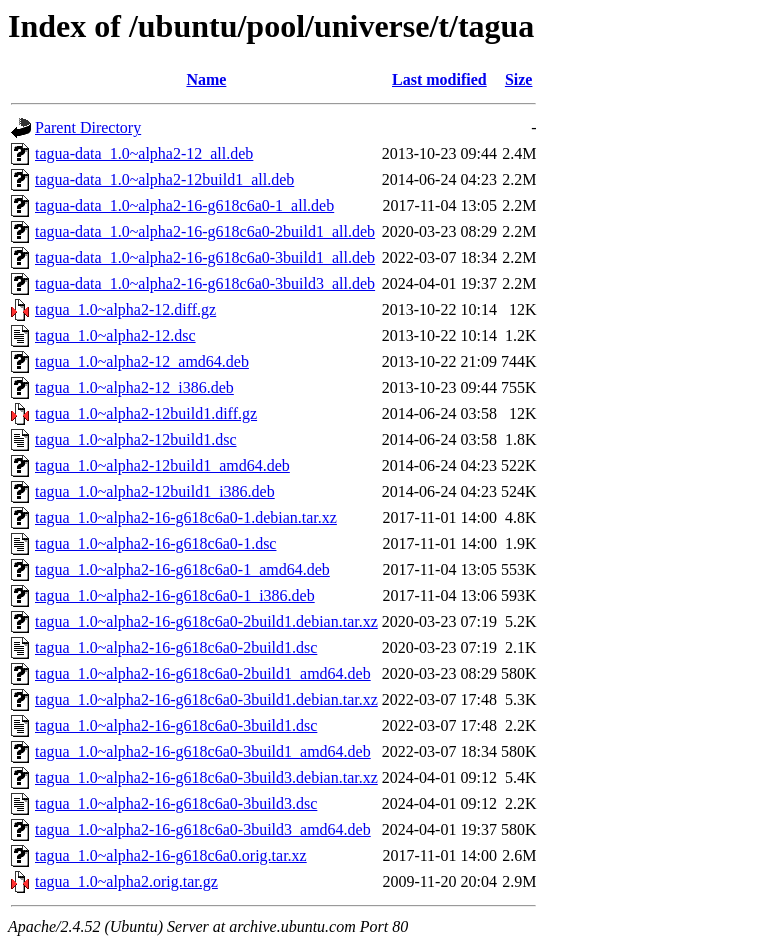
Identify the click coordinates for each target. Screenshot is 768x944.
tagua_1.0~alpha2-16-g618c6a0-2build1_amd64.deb (203, 673)
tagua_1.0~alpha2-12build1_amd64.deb (162, 465)
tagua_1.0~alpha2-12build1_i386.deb (155, 491)
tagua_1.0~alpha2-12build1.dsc (136, 439)
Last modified (439, 79)
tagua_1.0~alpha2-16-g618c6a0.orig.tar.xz (171, 855)
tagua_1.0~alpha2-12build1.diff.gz (146, 413)
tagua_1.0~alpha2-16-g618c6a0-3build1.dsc (176, 725)
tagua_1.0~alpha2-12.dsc (115, 335)
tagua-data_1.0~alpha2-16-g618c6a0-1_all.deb (184, 205)
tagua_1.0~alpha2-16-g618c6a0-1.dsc (155, 543)
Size (519, 79)
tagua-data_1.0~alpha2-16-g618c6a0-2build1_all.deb (205, 231)
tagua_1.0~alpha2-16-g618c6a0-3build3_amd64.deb (203, 829)
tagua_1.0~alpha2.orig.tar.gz (126, 881)
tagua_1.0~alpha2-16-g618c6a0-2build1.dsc (176, 647)
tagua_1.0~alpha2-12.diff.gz (125, 309)
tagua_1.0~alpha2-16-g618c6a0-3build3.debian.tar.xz (206, 777)
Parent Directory (88, 127)
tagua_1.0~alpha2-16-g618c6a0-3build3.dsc (176, 803)
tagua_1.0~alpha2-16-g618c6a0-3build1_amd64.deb (203, 751)
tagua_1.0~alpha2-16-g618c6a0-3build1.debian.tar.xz (206, 699)
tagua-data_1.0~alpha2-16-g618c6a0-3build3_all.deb (205, 283)
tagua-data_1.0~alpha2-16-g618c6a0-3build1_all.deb (205, 257)
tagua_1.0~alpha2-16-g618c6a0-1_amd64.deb (182, 569)
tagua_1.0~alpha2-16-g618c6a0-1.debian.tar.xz (186, 517)
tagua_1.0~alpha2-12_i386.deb (134, 387)
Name (206, 79)
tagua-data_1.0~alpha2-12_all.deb (144, 153)
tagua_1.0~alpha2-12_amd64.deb (142, 361)
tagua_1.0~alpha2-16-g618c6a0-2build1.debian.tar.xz (206, 621)
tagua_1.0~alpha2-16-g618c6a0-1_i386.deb (175, 595)
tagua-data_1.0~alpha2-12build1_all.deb (164, 179)
